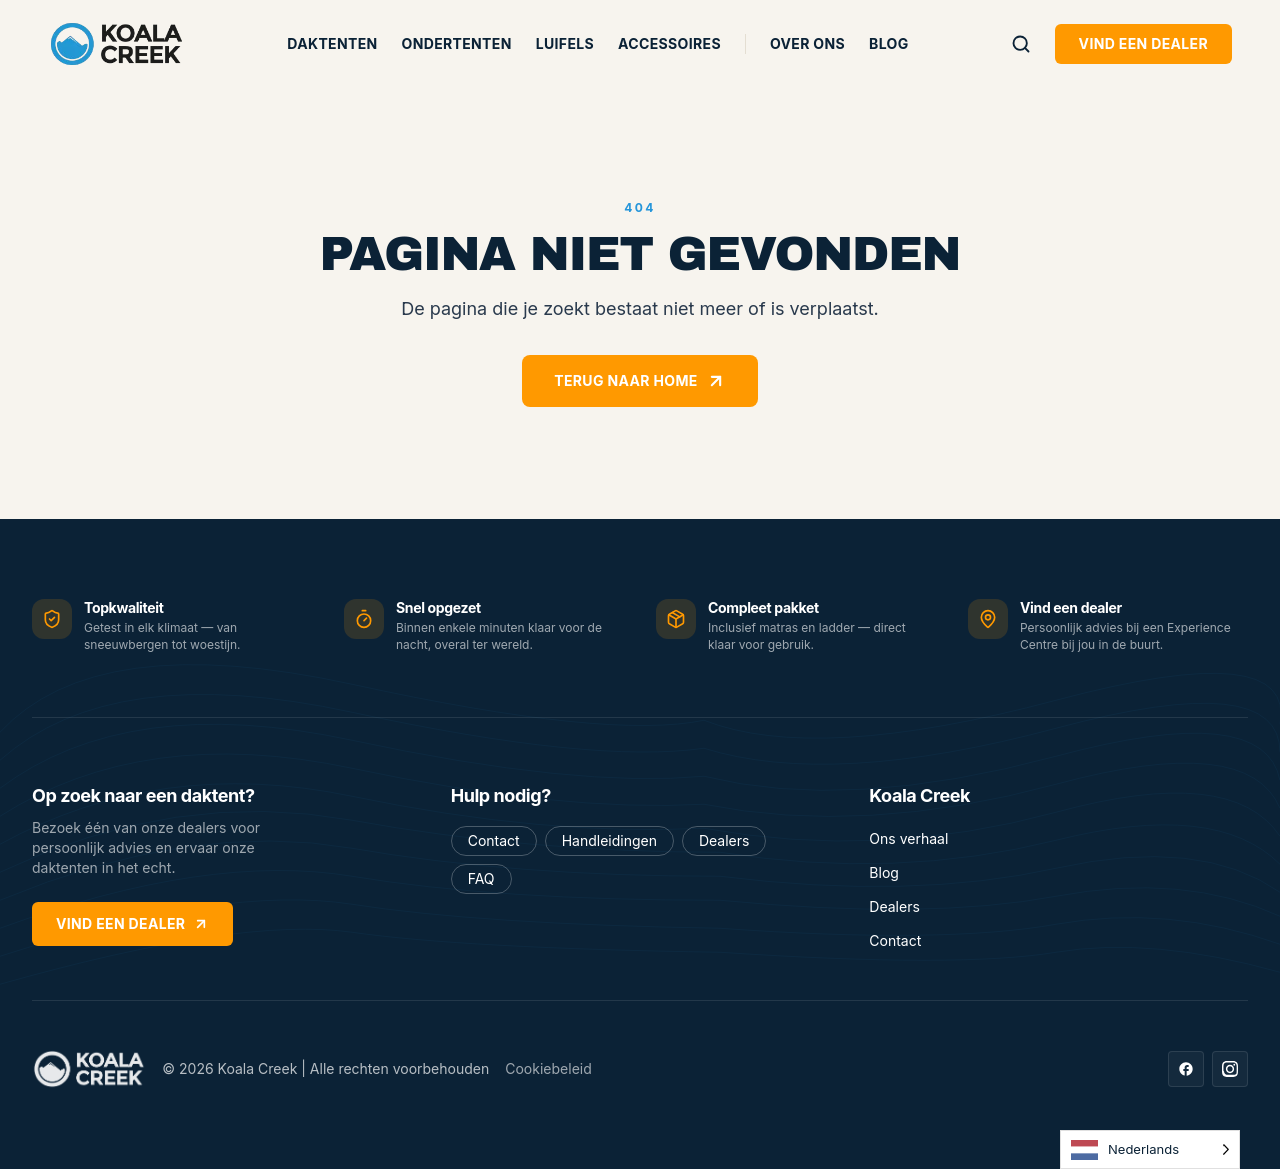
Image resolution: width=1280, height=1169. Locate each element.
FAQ (481, 878)
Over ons (807, 43)
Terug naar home (639, 381)
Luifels (565, 43)
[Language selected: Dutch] (1150, 1149)
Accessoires (669, 43)
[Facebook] (1186, 1069)
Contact (494, 840)
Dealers (724, 840)
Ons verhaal (908, 838)
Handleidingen (609, 840)
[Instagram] (1230, 1069)
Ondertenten (457, 43)
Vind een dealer (1143, 43)
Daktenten (332, 43)
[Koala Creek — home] (116, 44)
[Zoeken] (1021, 44)
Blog (888, 43)
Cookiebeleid (548, 1068)
